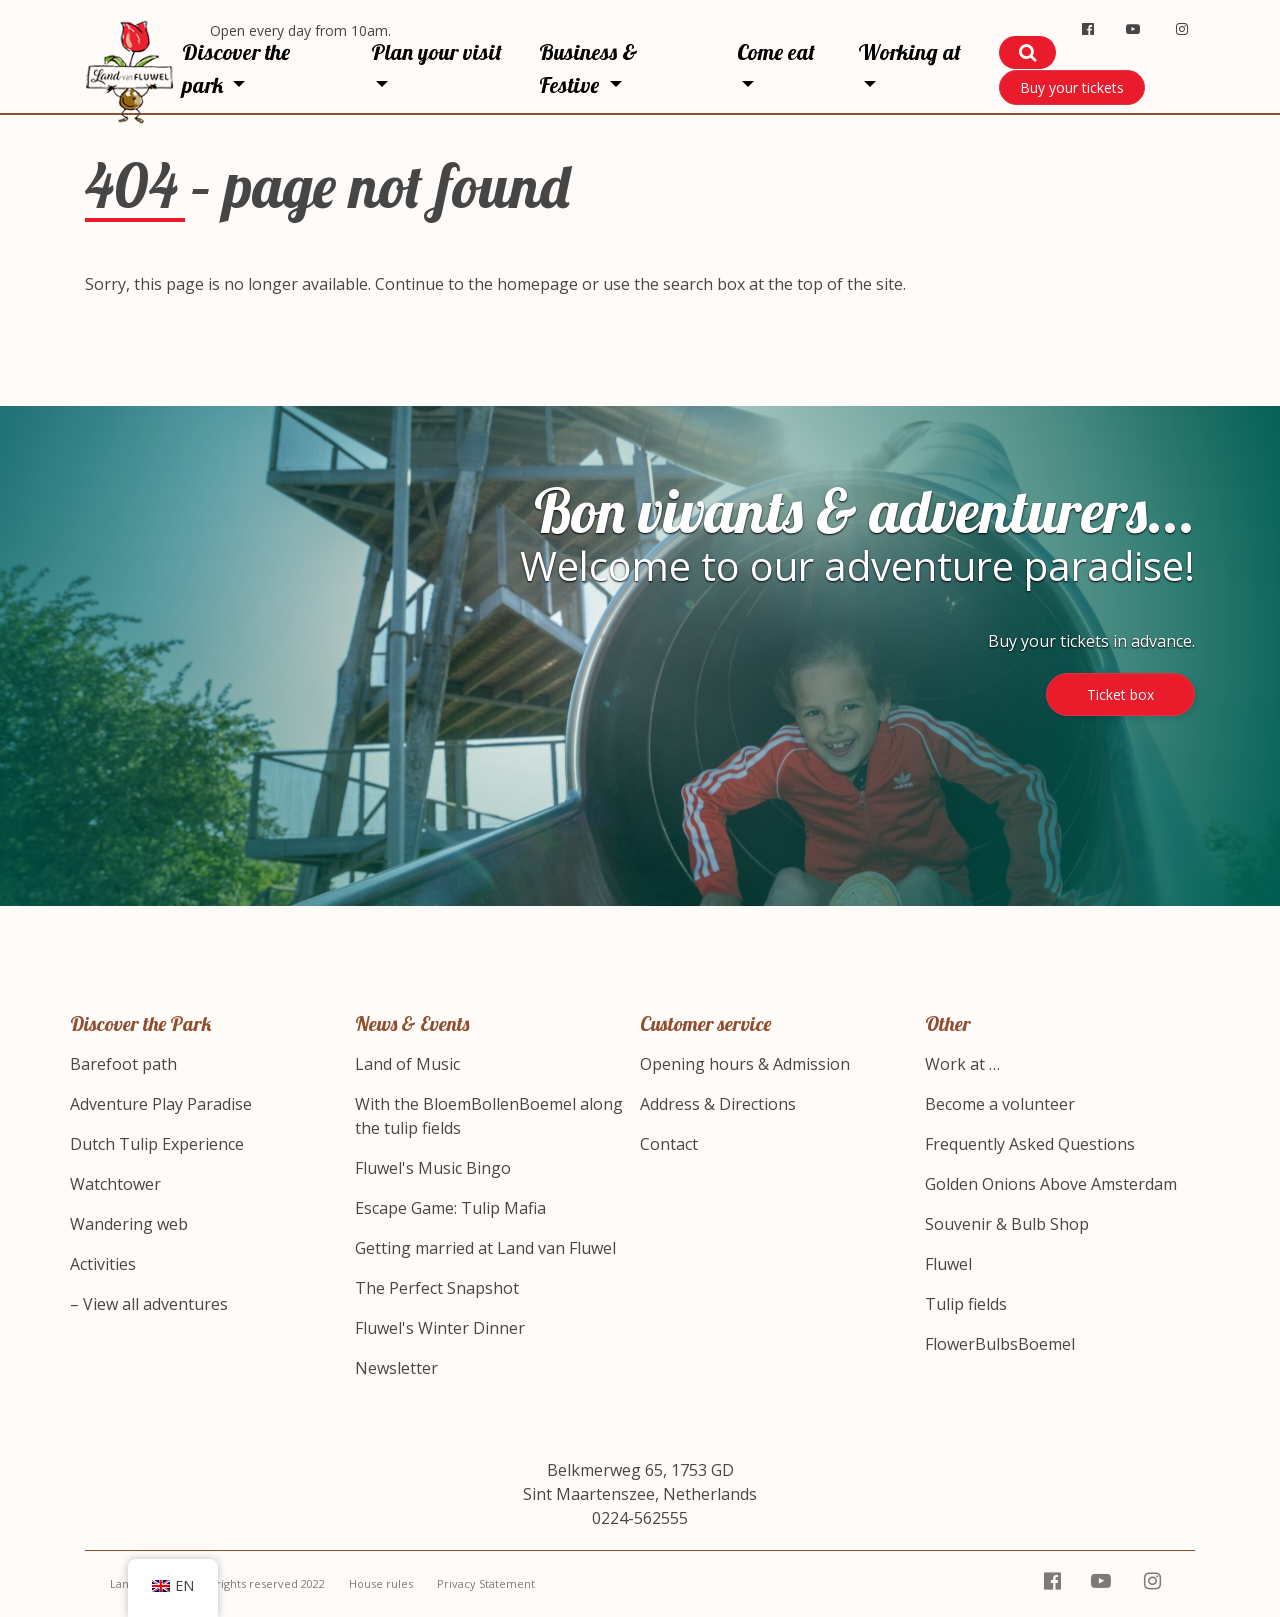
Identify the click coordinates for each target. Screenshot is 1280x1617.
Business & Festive (588, 68)
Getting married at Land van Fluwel (485, 1248)
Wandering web (129, 1224)
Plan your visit (436, 52)
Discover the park (236, 68)
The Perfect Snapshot (437, 1288)
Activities (103, 1264)
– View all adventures (149, 1304)
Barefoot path (123, 1064)
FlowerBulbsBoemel (1000, 1344)
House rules (381, 1583)
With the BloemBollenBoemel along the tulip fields (489, 1116)
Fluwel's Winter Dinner (440, 1328)
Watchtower (115, 1184)
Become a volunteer (1000, 1104)
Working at (909, 52)
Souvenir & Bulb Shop (1007, 1224)
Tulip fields (966, 1304)
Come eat (776, 52)
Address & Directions (718, 1104)
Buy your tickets (1072, 87)
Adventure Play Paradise (161, 1104)
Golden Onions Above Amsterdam (1051, 1184)
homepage (537, 284)
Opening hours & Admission (745, 1064)
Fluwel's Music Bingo (433, 1168)
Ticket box (1120, 694)
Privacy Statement (486, 1583)
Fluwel (948, 1264)
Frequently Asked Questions (1030, 1144)
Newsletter (396, 1368)
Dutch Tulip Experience (157, 1144)
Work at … (962, 1064)
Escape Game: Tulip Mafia (450, 1208)
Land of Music (407, 1064)
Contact (669, 1144)
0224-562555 (640, 1518)
